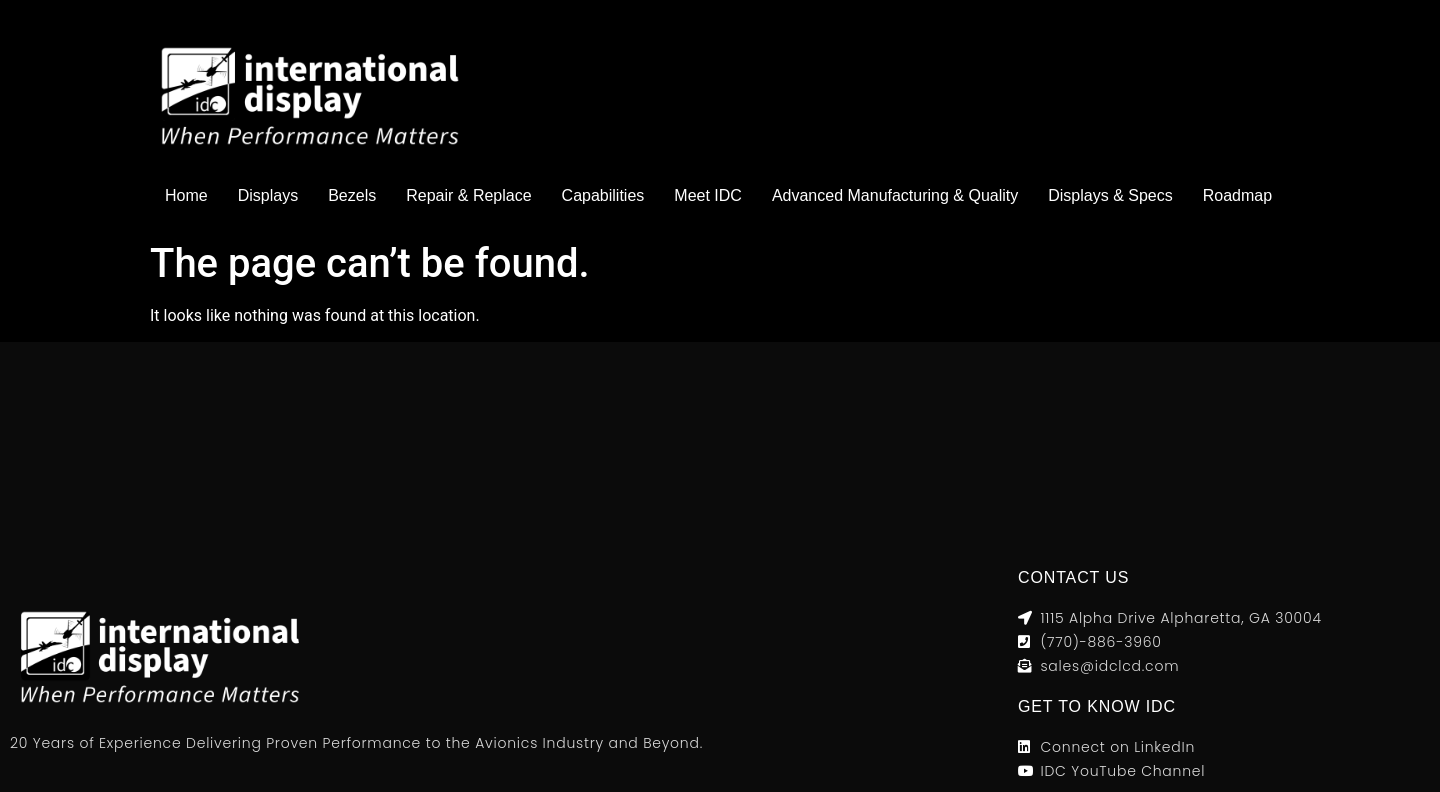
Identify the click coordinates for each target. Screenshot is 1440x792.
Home (186, 195)
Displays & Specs (1110, 195)
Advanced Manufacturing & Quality (895, 195)
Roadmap (1237, 195)
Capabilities (603, 195)
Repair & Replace (468, 195)
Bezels (352, 195)
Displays (268, 195)
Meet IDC (708, 195)
